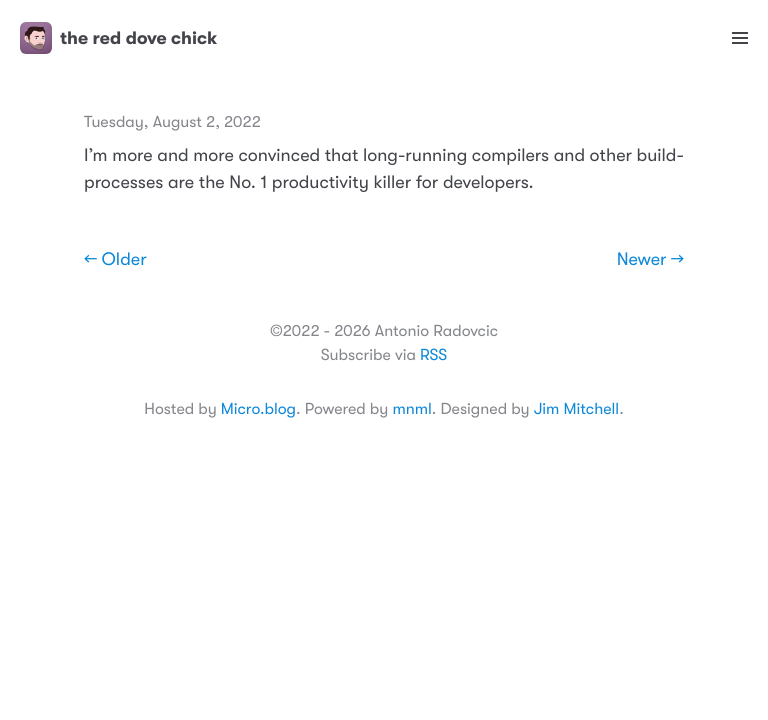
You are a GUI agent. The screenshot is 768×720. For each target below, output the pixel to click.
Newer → (650, 260)
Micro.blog (258, 409)
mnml (411, 409)
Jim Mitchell (576, 409)
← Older (115, 260)
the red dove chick (118, 38)
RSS (433, 355)
